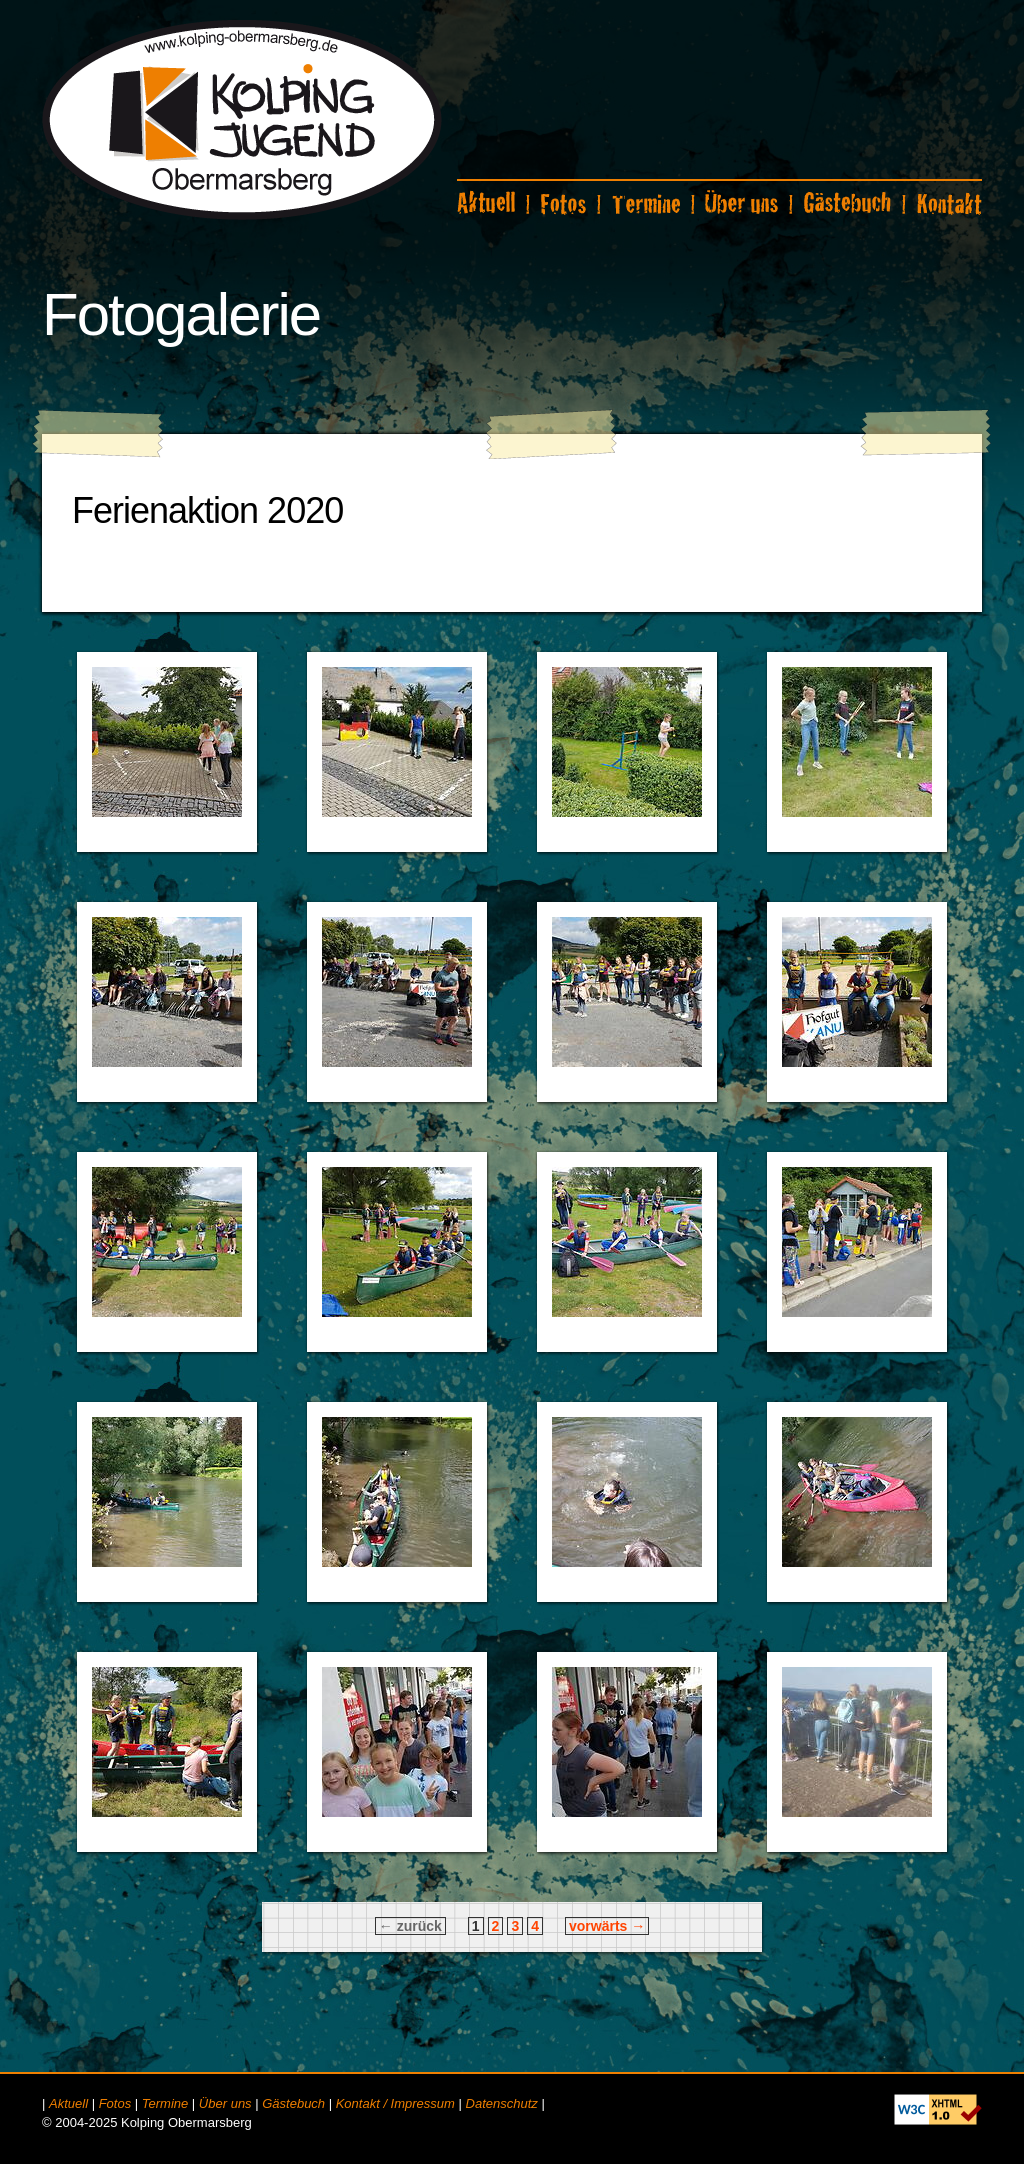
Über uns (225, 2103)
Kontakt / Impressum (395, 2103)
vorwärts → (607, 1926)
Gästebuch (293, 2103)
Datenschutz (502, 2103)
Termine (165, 2103)
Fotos (115, 2103)
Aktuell (68, 2103)
